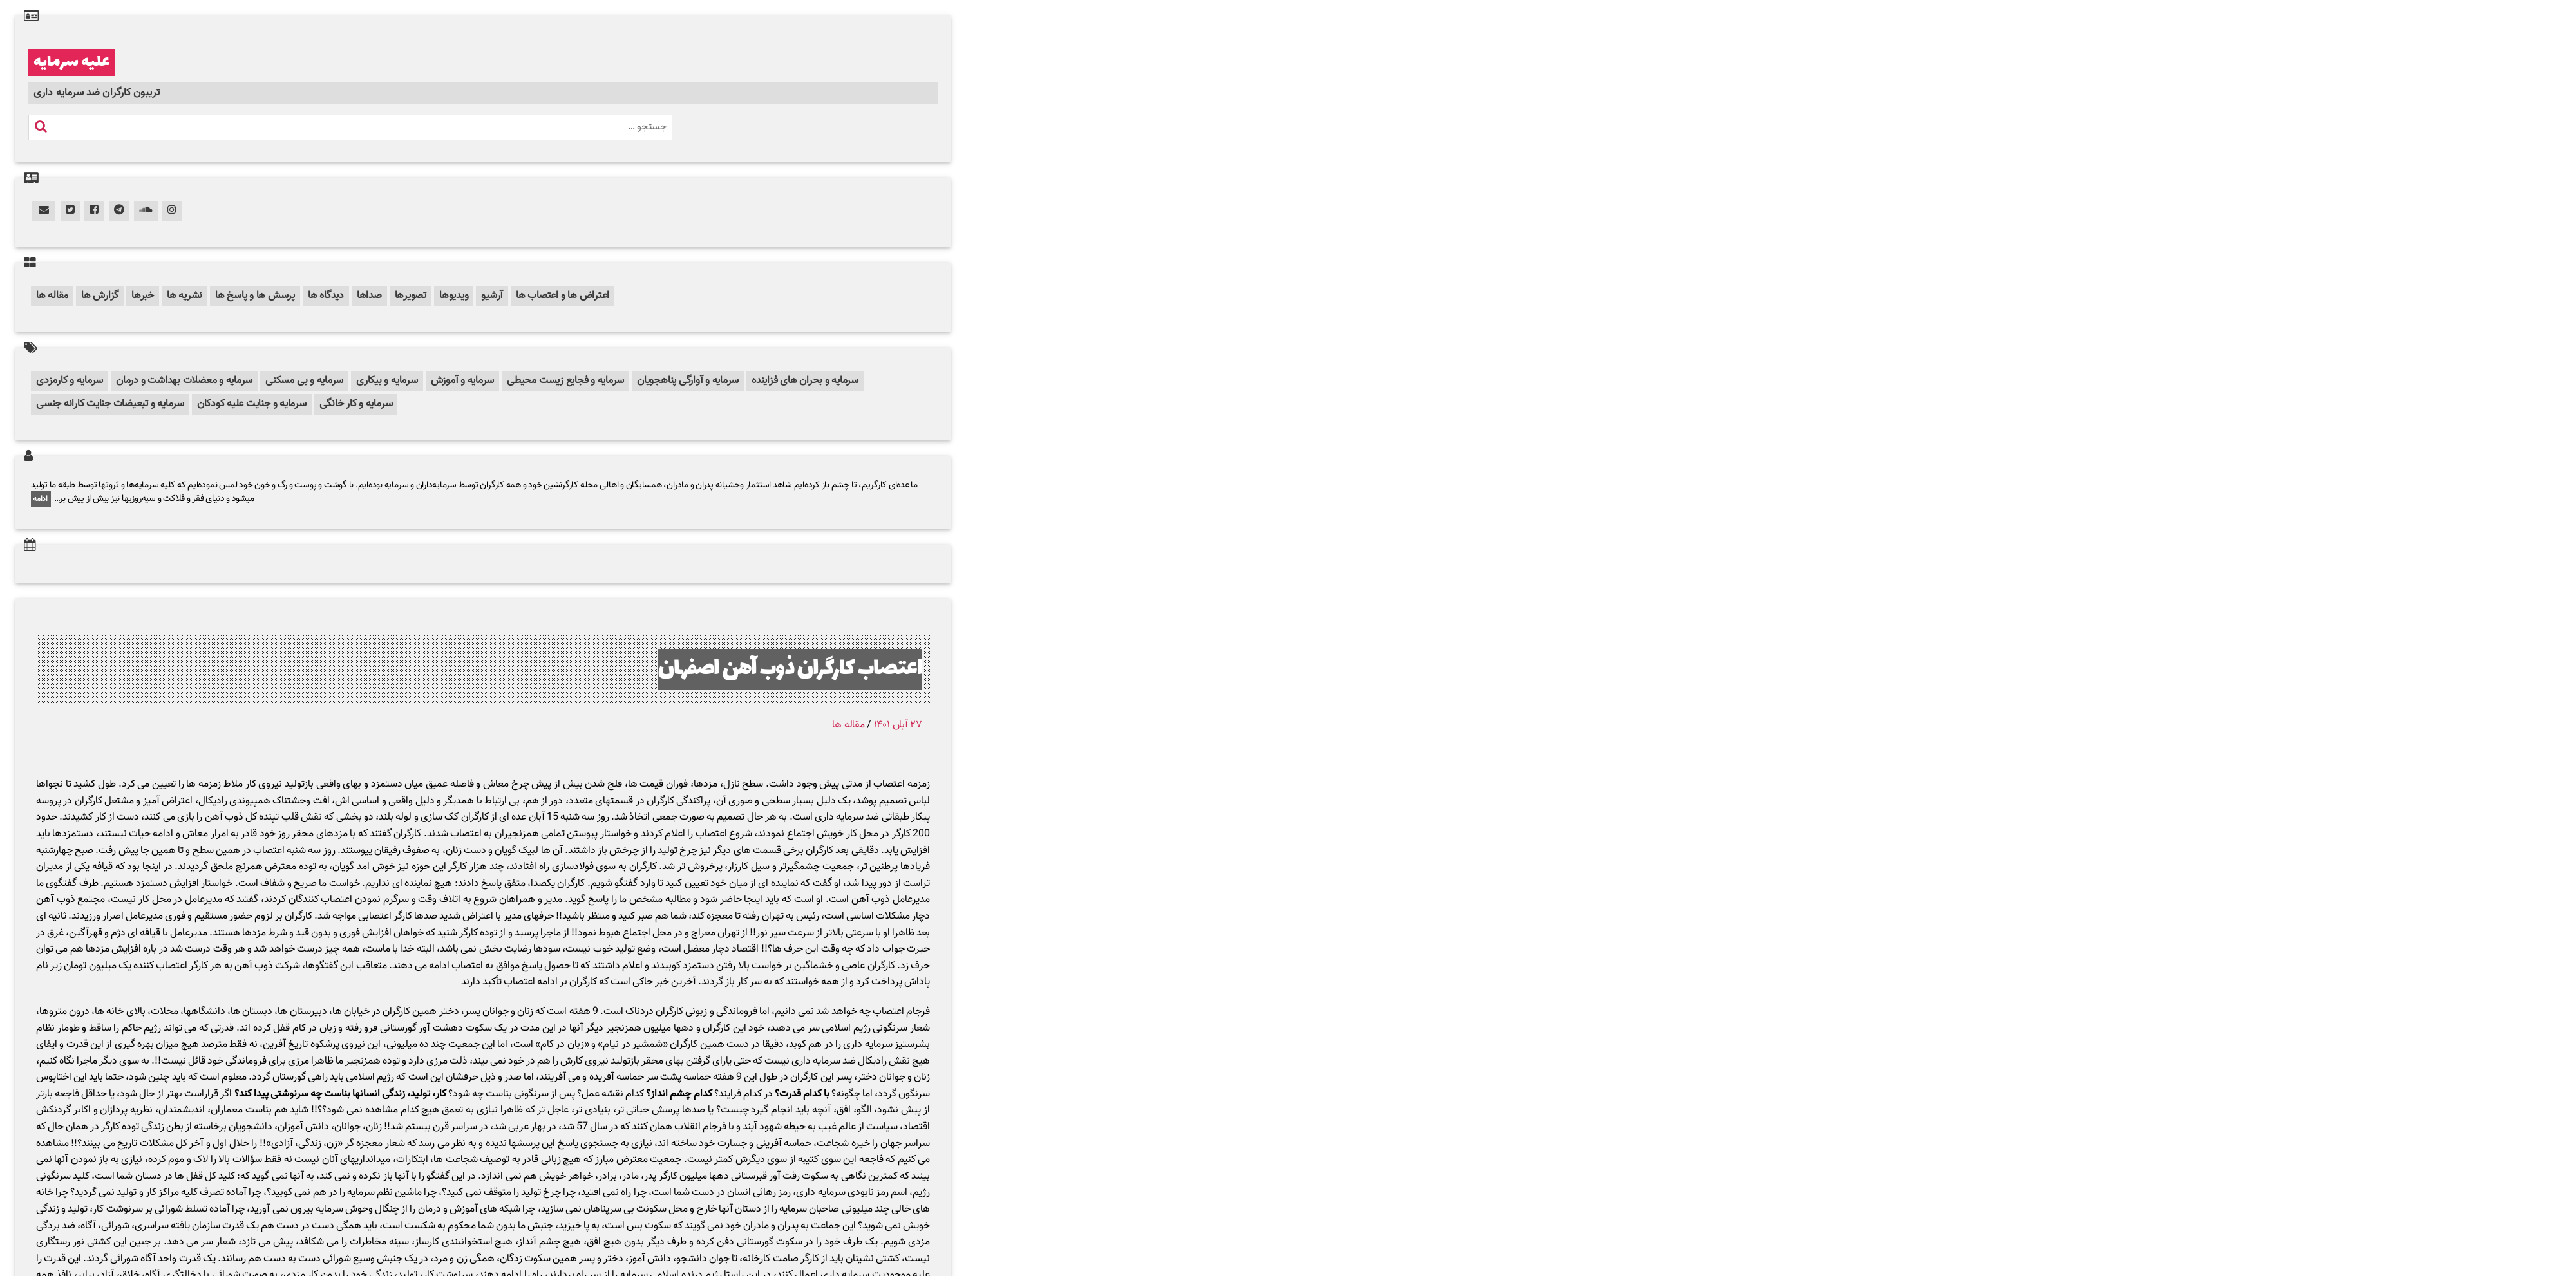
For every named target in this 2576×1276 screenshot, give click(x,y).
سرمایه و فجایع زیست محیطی (565, 381)
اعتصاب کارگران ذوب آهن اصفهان (790, 669)
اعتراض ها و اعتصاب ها (562, 296)
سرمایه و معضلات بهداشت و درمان (184, 381)
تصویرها (410, 296)
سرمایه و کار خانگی (356, 404)
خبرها (142, 296)
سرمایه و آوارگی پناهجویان (688, 381)
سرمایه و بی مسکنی (304, 381)
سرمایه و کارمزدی (69, 381)
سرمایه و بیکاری (386, 381)
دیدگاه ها (326, 296)
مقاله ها (52, 296)
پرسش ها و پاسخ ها (255, 296)
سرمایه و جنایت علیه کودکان (252, 404)
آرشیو (492, 296)
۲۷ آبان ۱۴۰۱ (898, 725)
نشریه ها (184, 296)
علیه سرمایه (71, 62)
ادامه (41, 499)
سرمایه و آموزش (463, 381)
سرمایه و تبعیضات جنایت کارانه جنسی (110, 404)
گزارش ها (99, 296)
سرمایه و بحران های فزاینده (805, 381)
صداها (369, 296)
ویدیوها (453, 296)
